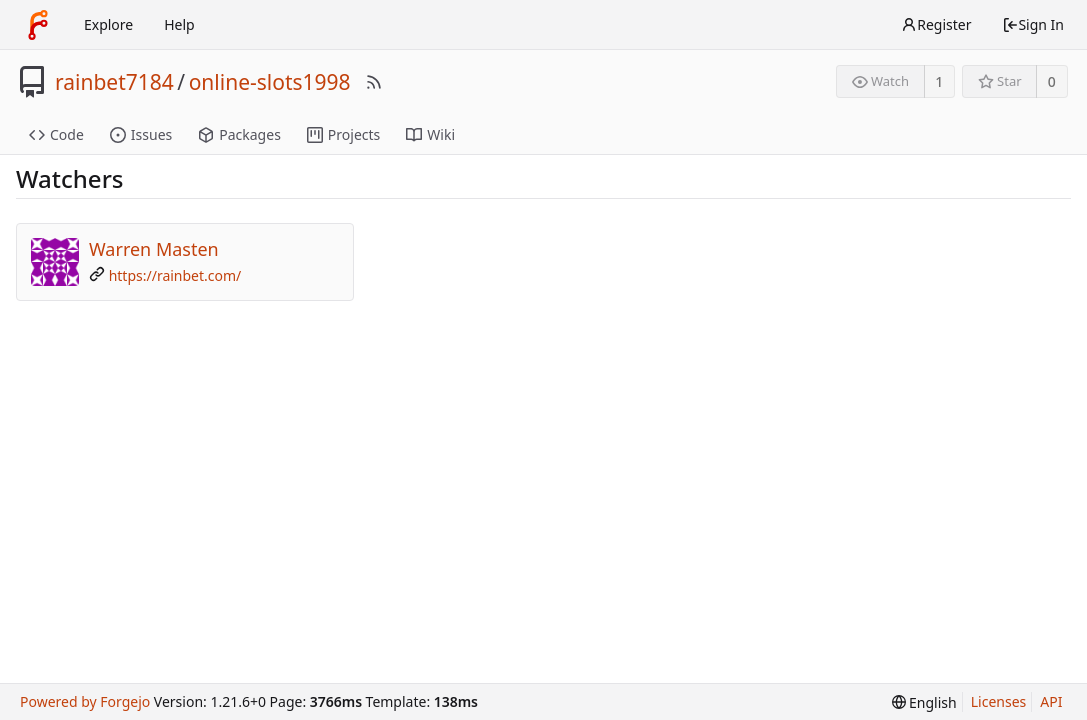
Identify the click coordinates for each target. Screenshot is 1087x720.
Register (936, 24)
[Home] (38, 25)
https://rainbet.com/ (175, 275)
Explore (108, 24)
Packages (239, 134)
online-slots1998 (270, 82)
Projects (343, 134)
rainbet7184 (114, 82)
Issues (141, 134)
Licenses (999, 701)
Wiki (430, 134)
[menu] (924, 702)
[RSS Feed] (374, 82)
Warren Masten (154, 249)
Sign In (1033, 24)
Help (179, 24)
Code (56, 134)
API (1051, 701)
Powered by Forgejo (85, 701)
